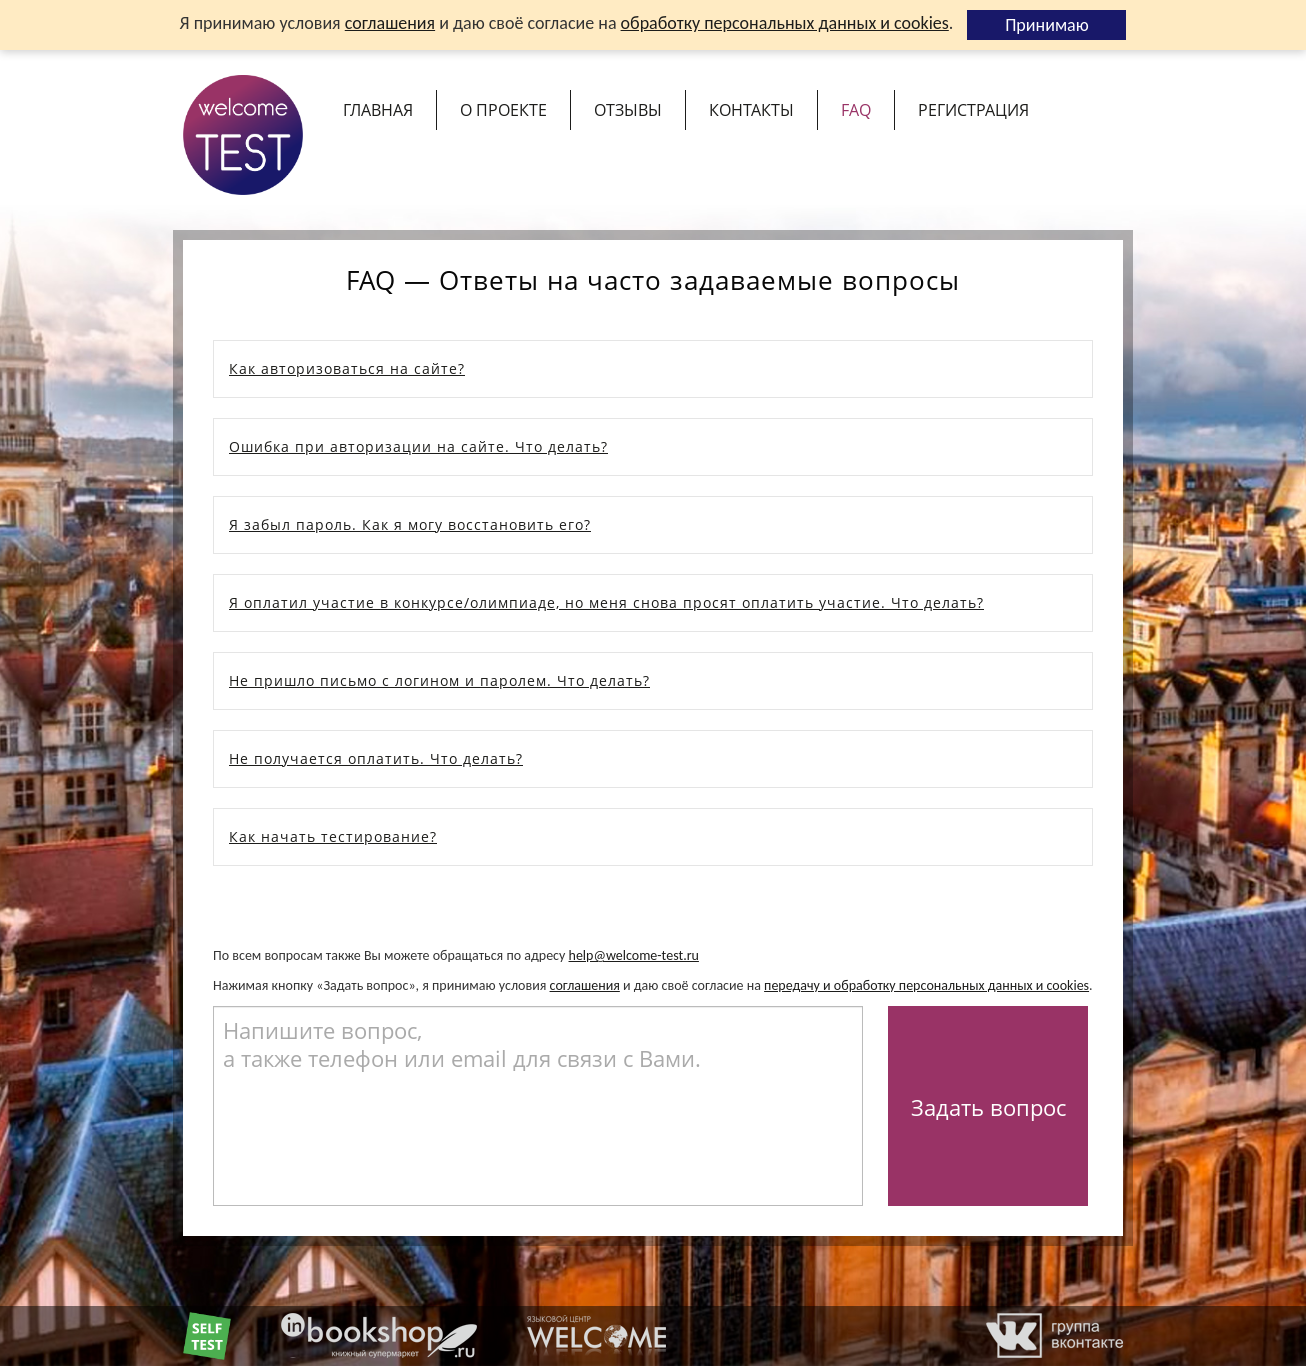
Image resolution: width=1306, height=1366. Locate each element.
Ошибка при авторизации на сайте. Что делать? (418, 446)
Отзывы (628, 110)
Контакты (751, 110)
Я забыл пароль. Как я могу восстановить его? (410, 524)
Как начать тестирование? (333, 836)
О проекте (503, 110)
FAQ (856, 110)
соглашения (390, 23)
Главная (378, 110)
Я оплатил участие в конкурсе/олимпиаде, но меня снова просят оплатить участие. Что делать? (606, 602)
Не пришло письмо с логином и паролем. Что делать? (439, 680)
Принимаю (1047, 25)
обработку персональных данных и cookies (785, 23)
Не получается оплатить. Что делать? (376, 758)
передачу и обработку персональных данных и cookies (926, 985)
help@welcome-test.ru (634, 955)
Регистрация (973, 110)
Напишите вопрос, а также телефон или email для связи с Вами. (462, 1044)
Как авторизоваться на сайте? (347, 368)
